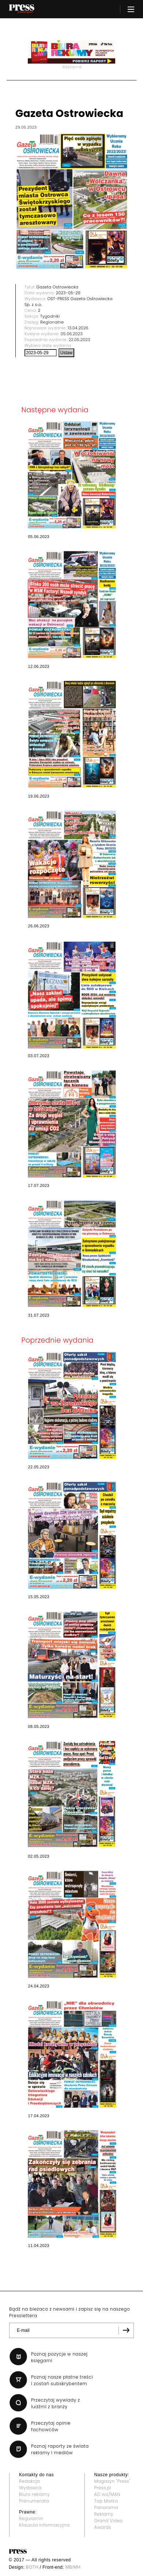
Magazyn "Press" (112, 2481)
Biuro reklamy (34, 2494)
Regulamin (31, 2518)
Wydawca (30, 2488)
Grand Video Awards (108, 2524)
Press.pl (102, 2488)
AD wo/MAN (107, 2494)
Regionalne (52, 322)
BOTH (32, 2567)
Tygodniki (50, 316)
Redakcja (29, 2481)
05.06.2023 (72, 334)
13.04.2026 (78, 328)
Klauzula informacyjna (44, 2525)
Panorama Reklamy (106, 2510)
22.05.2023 (79, 340)
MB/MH (72, 2567)
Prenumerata (34, 2501)
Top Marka (106, 2501)
